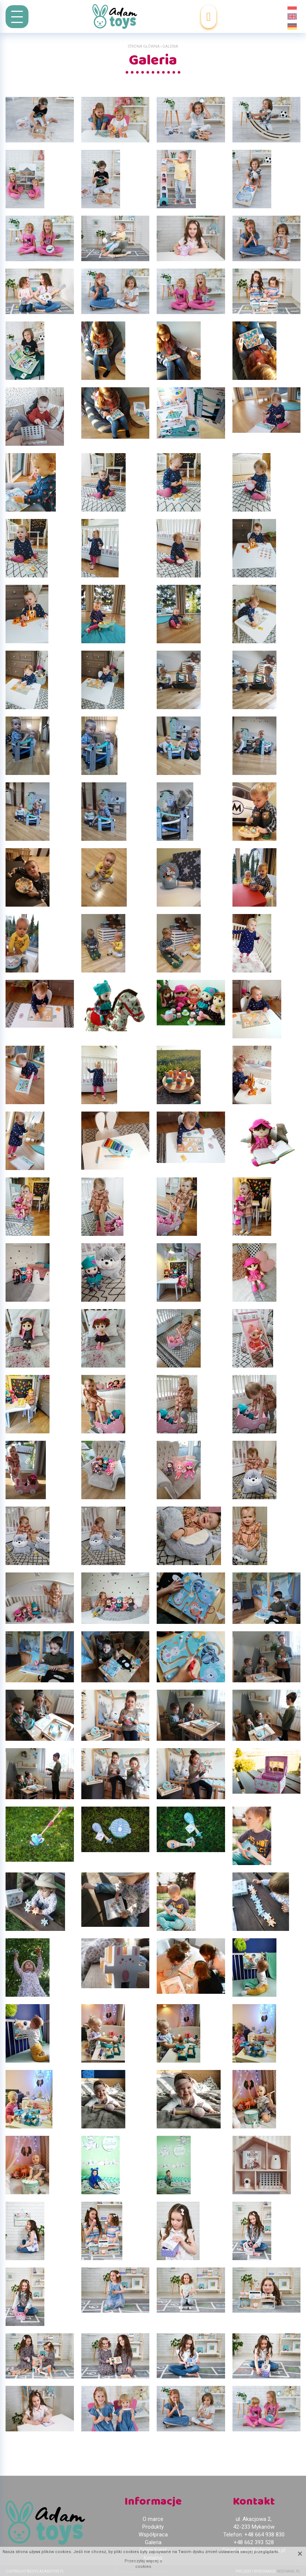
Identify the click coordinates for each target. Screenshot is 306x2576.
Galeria (153, 2542)
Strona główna (144, 46)
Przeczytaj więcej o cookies (143, 2564)
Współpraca (153, 2534)
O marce (153, 2519)
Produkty (153, 2526)
